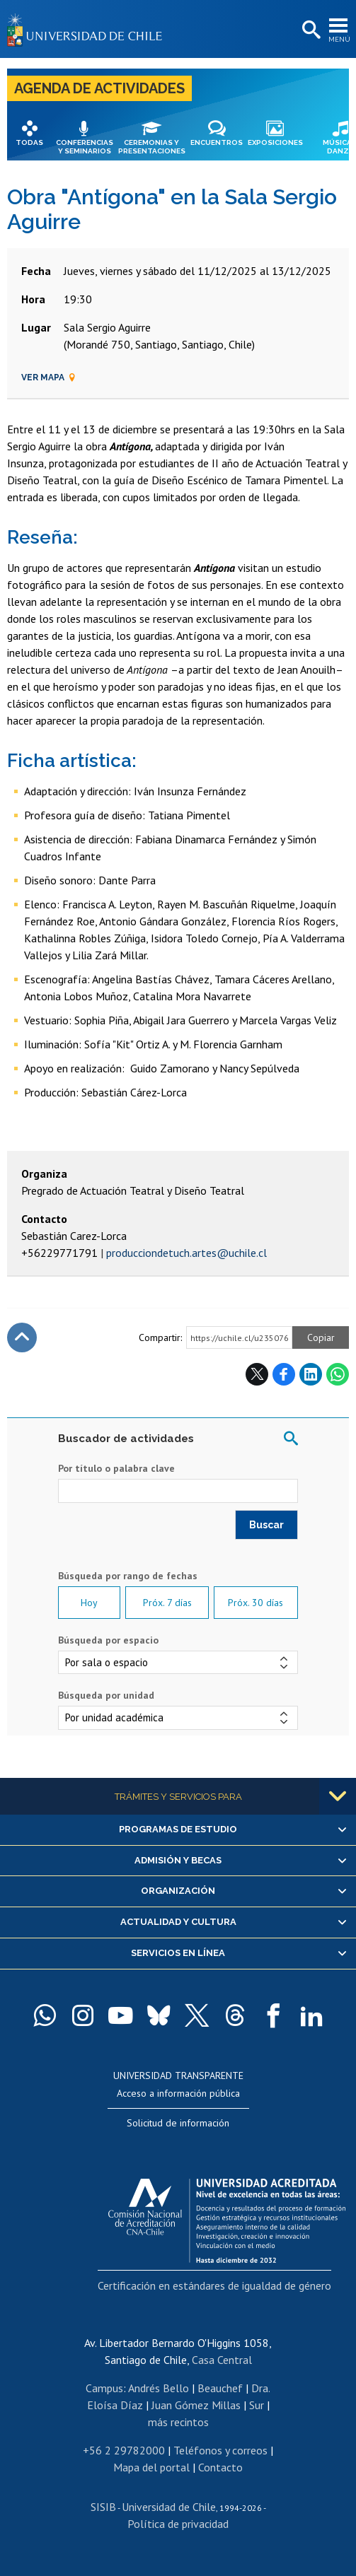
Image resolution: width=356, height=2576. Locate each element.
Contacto (220, 2467)
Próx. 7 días (167, 1602)
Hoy (89, 1602)
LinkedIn (310, 1374)
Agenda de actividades (99, 88)
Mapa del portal (151, 2467)
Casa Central (222, 2360)
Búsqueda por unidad (106, 1695)
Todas (29, 142)
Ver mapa (48, 377)
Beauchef (220, 2388)
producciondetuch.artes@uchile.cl (186, 1253)
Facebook (284, 1374)
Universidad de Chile (169, 2507)
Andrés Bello (158, 2388)
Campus (104, 2388)
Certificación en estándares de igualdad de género (214, 2285)
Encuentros (216, 142)
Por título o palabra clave (116, 1468)
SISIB (103, 2507)
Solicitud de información (178, 2123)
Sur (256, 2405)
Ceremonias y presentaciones (151, 147)
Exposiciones (275, 142)
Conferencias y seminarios (84, 147)
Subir (22, 1337)
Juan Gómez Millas (196, 2405)
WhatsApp (338, 1374)
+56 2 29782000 (124, 2450)
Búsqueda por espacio (108, 1640)
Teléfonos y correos (220, 2450)
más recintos (178, 2422)
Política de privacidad (178, 2524)
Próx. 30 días (255, 1602)
